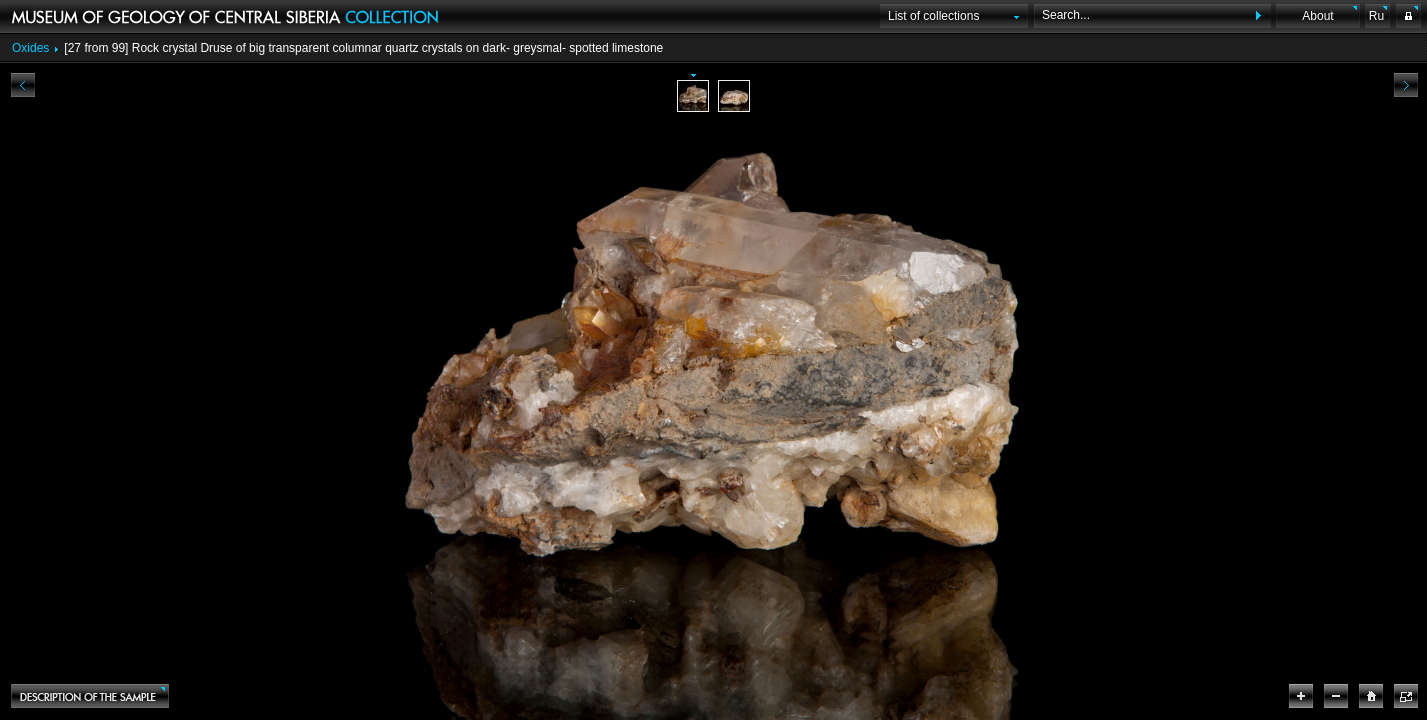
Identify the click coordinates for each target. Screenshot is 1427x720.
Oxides (30, 48)
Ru (1376, 16)
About (1317, 16)
